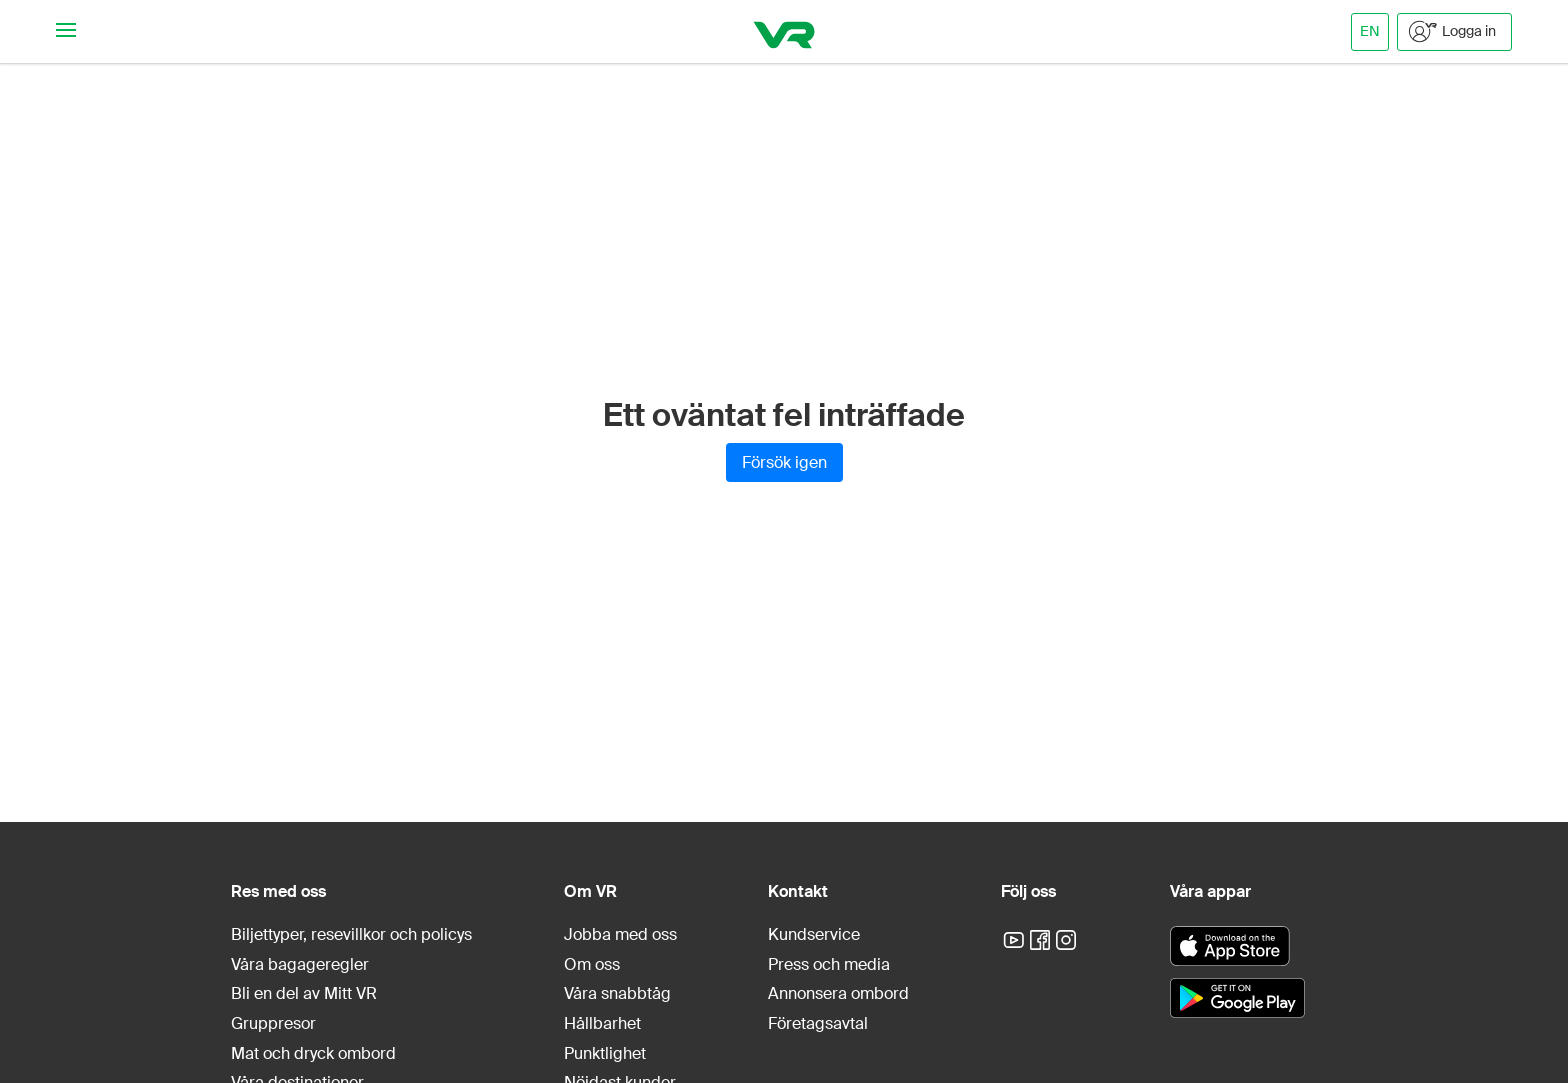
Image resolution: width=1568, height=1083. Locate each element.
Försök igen (784, 462)
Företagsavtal (818, 1023)
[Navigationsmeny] (66, 31)
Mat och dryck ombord (313, 1053)
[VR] (784, 31)
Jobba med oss (620, 934)
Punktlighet (605, 1053)
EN (1370, 31)
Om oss (592, 964)
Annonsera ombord (838, 993)
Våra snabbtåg (617, 993)
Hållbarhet (602, 1023)
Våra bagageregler (300, 964)
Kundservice (814, 934)
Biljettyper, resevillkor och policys (351, 934)
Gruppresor (273, 1023)
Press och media (829, 964)
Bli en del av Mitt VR (304, 993)
